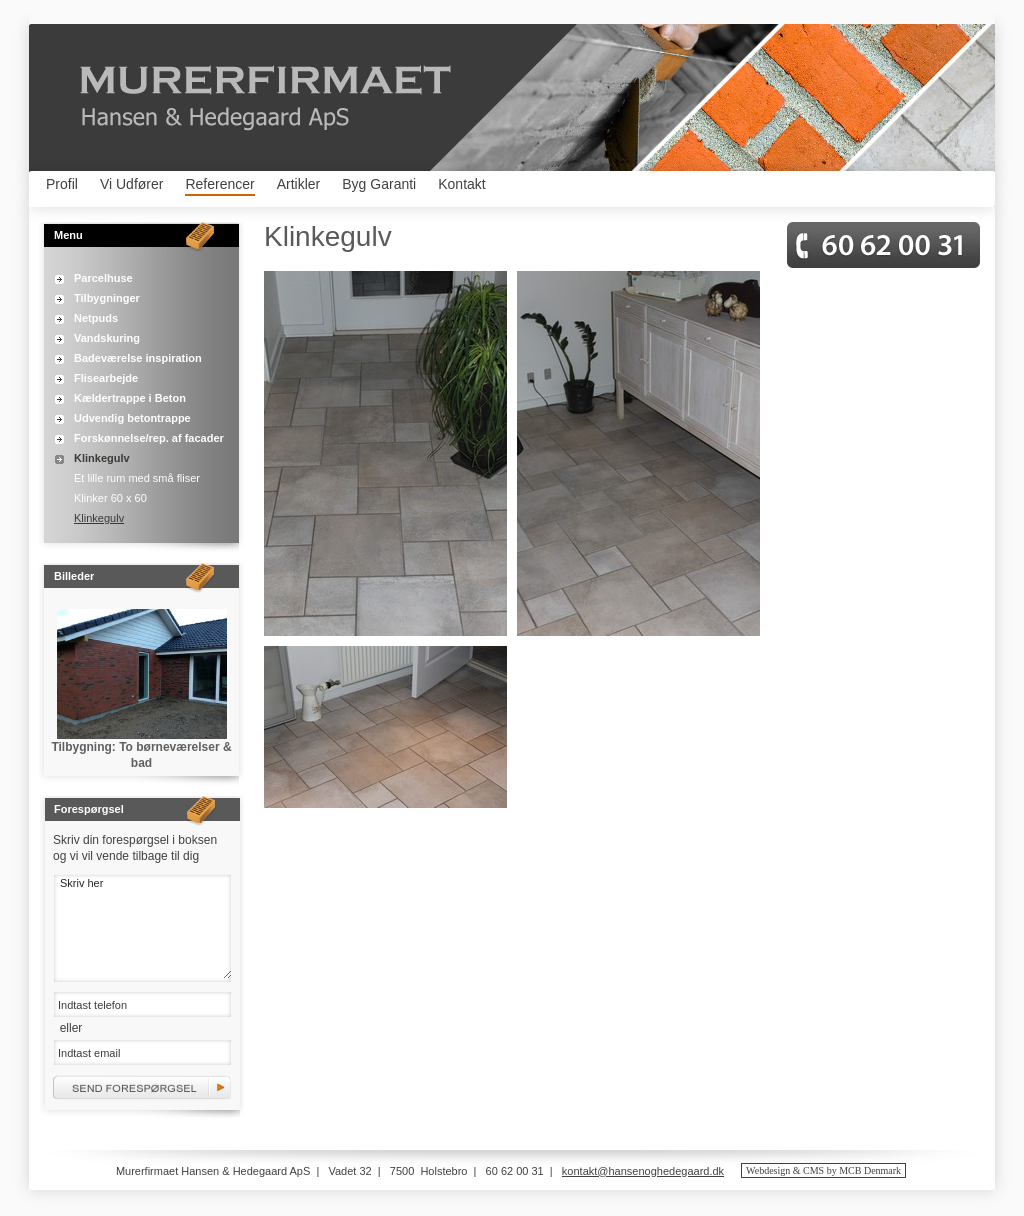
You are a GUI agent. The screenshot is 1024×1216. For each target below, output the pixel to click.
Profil (62, 184)
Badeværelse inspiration (138, 358)
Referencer (219, 184)
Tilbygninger (107, 298)
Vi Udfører (132, 184)
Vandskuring (107, 338)
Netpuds (96, 318)
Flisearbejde (106, 378)
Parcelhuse (103, 278)
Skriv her (142, 926)
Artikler (299, 184)
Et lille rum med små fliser (137, 478)
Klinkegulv (102, 458)
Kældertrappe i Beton (130, 398)
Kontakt (461, 184)
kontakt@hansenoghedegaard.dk (643, 1171)
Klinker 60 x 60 (110, 498)
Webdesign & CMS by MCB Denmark (823, 1170)
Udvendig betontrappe (132, 418)
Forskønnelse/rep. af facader (149, 438)
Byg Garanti (379, 184)
